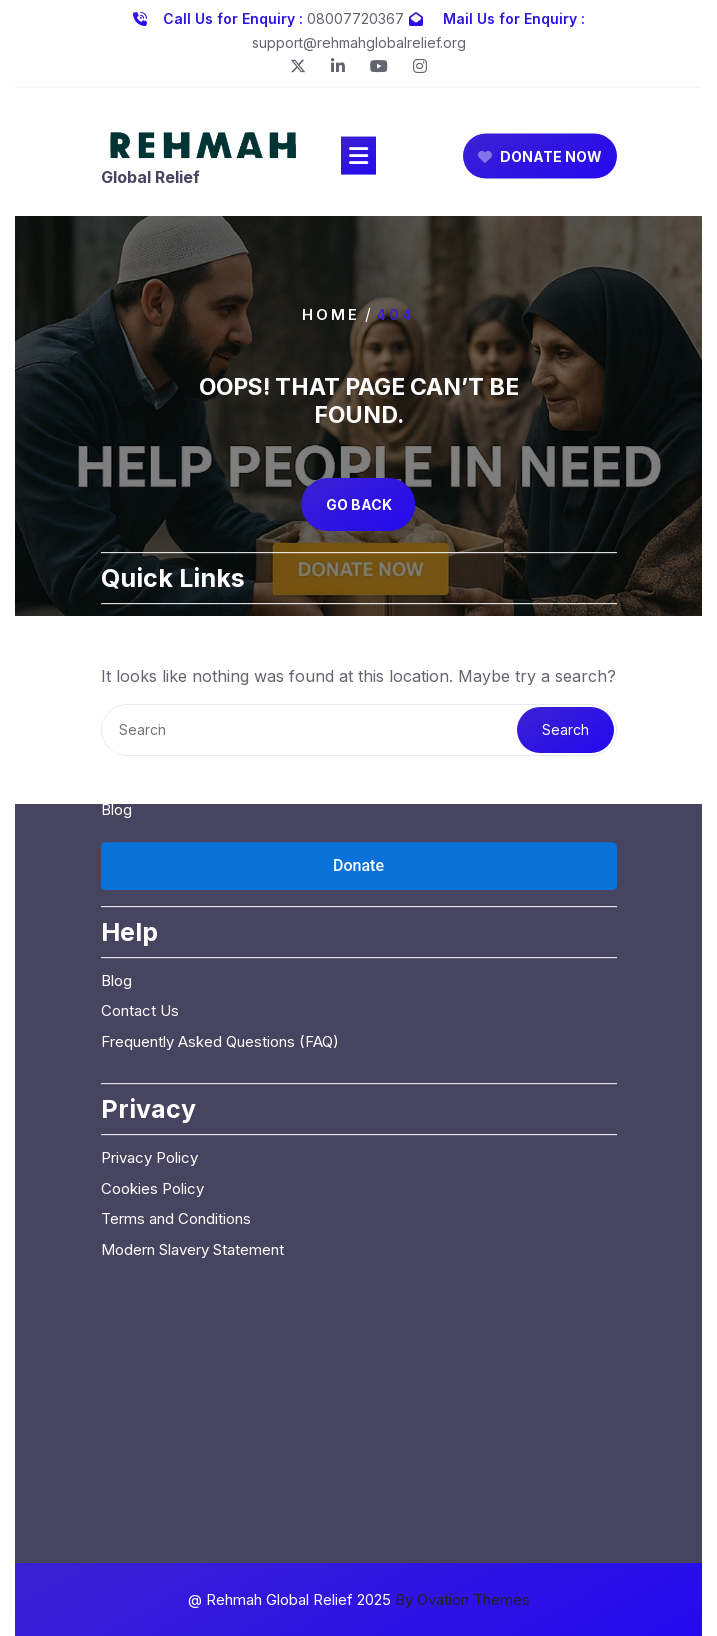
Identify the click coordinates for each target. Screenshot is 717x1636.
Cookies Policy (152, 1076)
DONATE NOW (540, 158)
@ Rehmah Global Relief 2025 (359, 1599)
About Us (133, 545)
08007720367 (355, 16)
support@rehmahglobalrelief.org (359, 40)
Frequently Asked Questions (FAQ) (220, 929)
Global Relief (150, 180)
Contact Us (140, 667)
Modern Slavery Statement (192, 1137)
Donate (126, 636)
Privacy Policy (149, 1045)
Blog (116, 697)
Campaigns (139, 606)
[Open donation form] (359, 754)
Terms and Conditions (176, 1106)
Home (331, 314)
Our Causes (141, 575)
